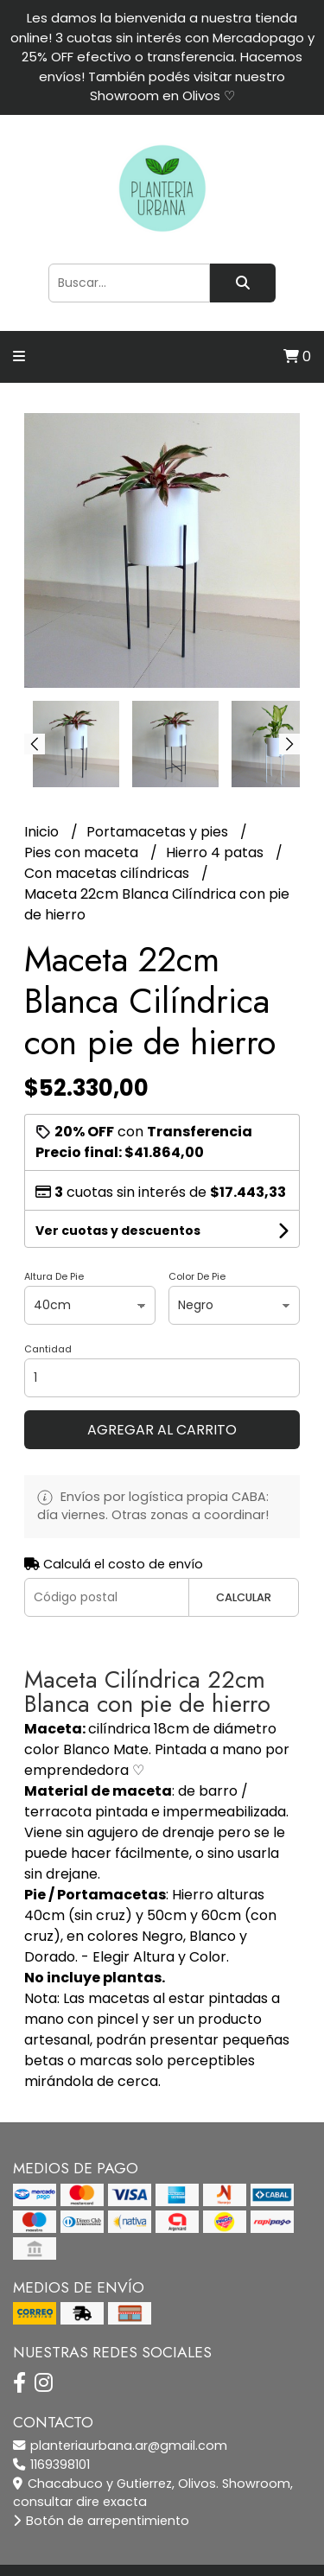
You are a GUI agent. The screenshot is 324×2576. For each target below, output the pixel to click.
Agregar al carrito (162, 1430)
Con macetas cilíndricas (108, 873)
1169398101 (51, 2464)
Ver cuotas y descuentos (117, 1230)
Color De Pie (197, 1276)
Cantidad (48, 1349)
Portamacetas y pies (159, 832)
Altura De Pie (54, 1276)
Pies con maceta (83, 852)
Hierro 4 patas (216, 852)
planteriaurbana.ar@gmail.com (120, 2445)
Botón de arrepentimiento (101, 2520)
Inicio (43, 832)
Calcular (243, 1597)
